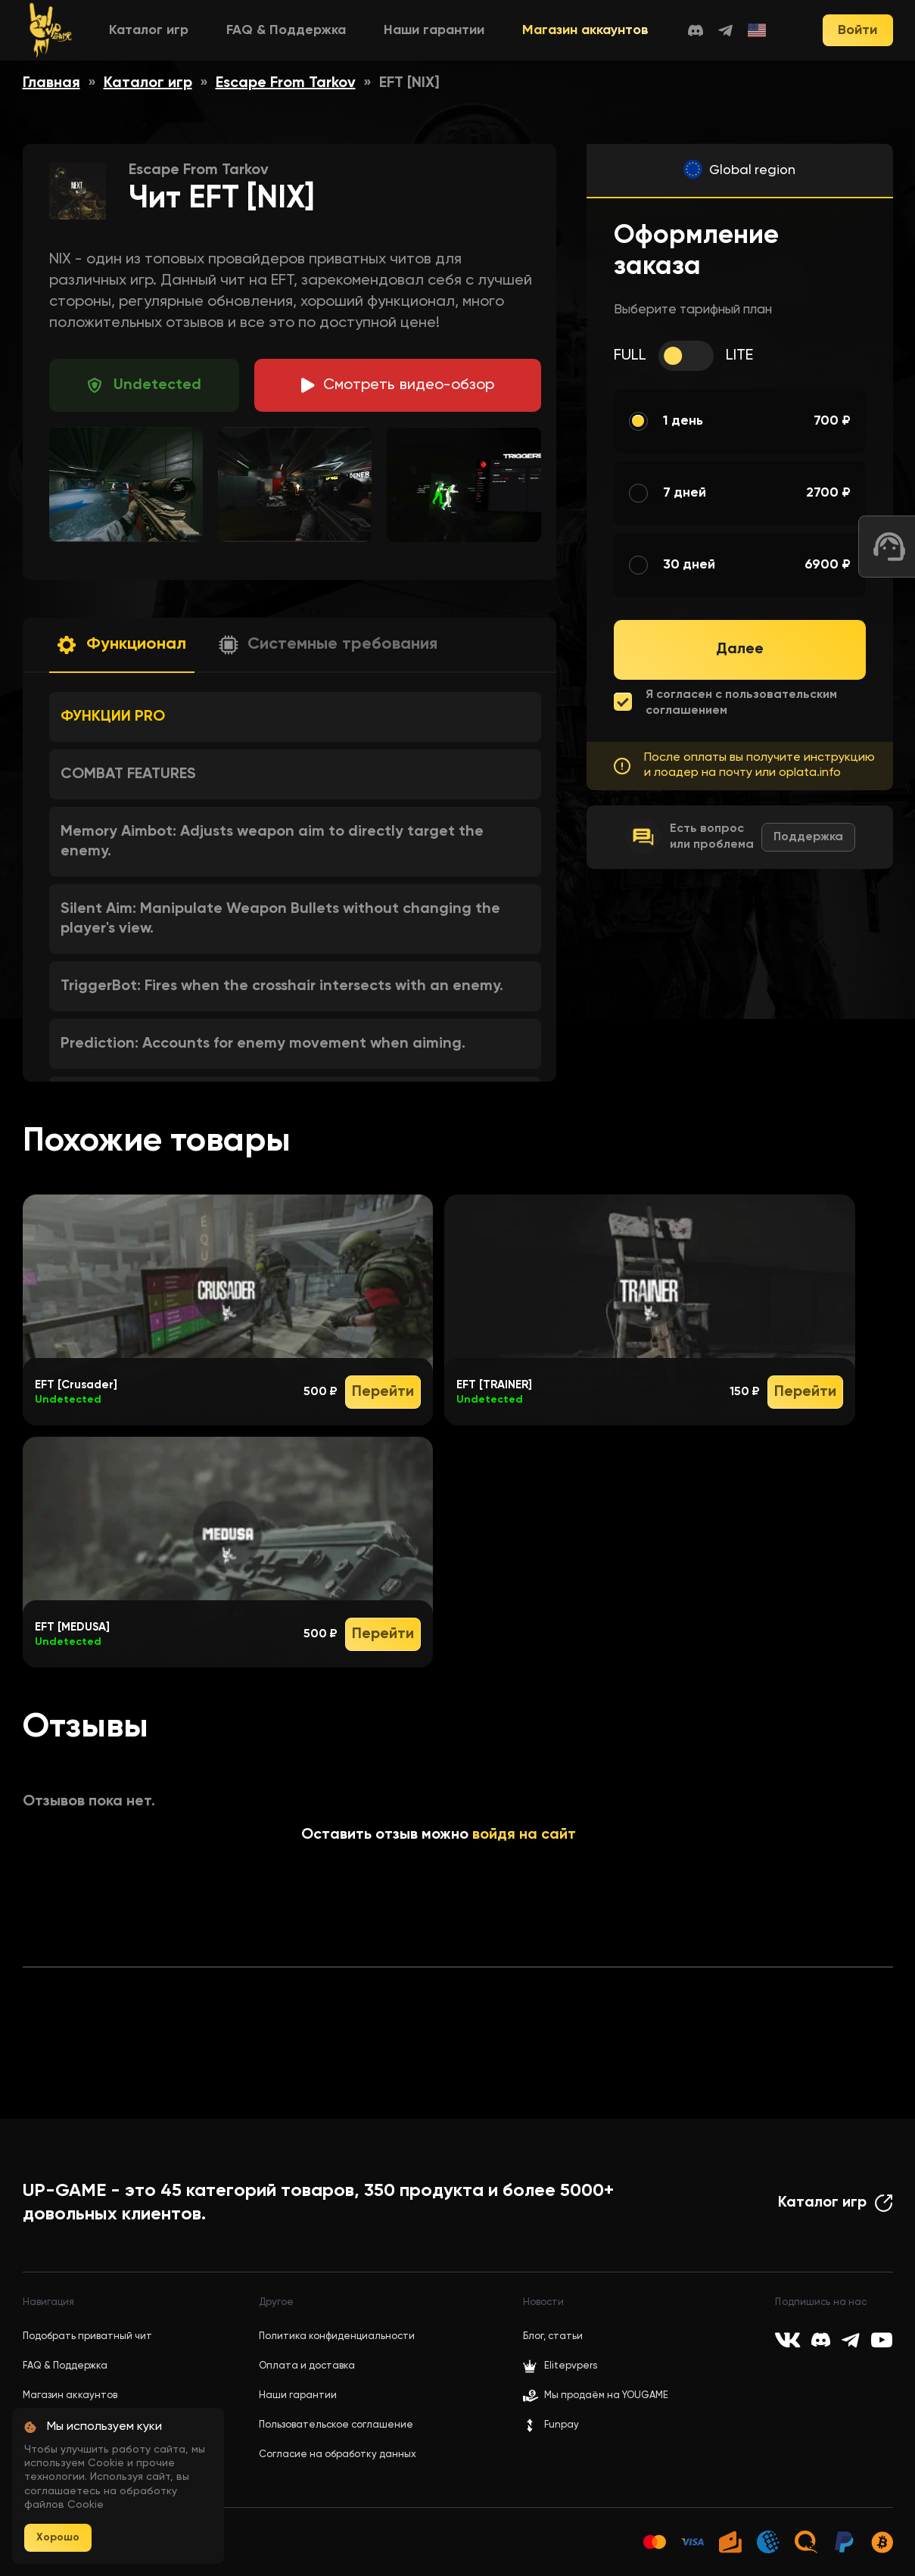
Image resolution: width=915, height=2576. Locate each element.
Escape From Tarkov (286, 83)
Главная (51, 83)
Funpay (551, 2425)
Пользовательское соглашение (336, 2425)
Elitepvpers (560, 2366)
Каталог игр (148, 30)
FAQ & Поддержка (286, 30)
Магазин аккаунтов (585, 30)
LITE (739, 355)
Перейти (383, 1392)
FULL (630, 355)
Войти (857, 30)
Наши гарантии (434, 30)
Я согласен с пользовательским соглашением (741, 703)
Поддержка (808, 837)
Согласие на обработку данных (337, 2454)
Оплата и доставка (307, 2366)
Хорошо (57, 2537)
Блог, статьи (553, 2336)
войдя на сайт (524, 1834)
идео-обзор (408, 385)
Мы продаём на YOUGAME (606, 2395)
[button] (122, 645)
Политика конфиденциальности (337, 2336)
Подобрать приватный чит (87, 2336)
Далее (740, 649)
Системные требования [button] (342, 644)
